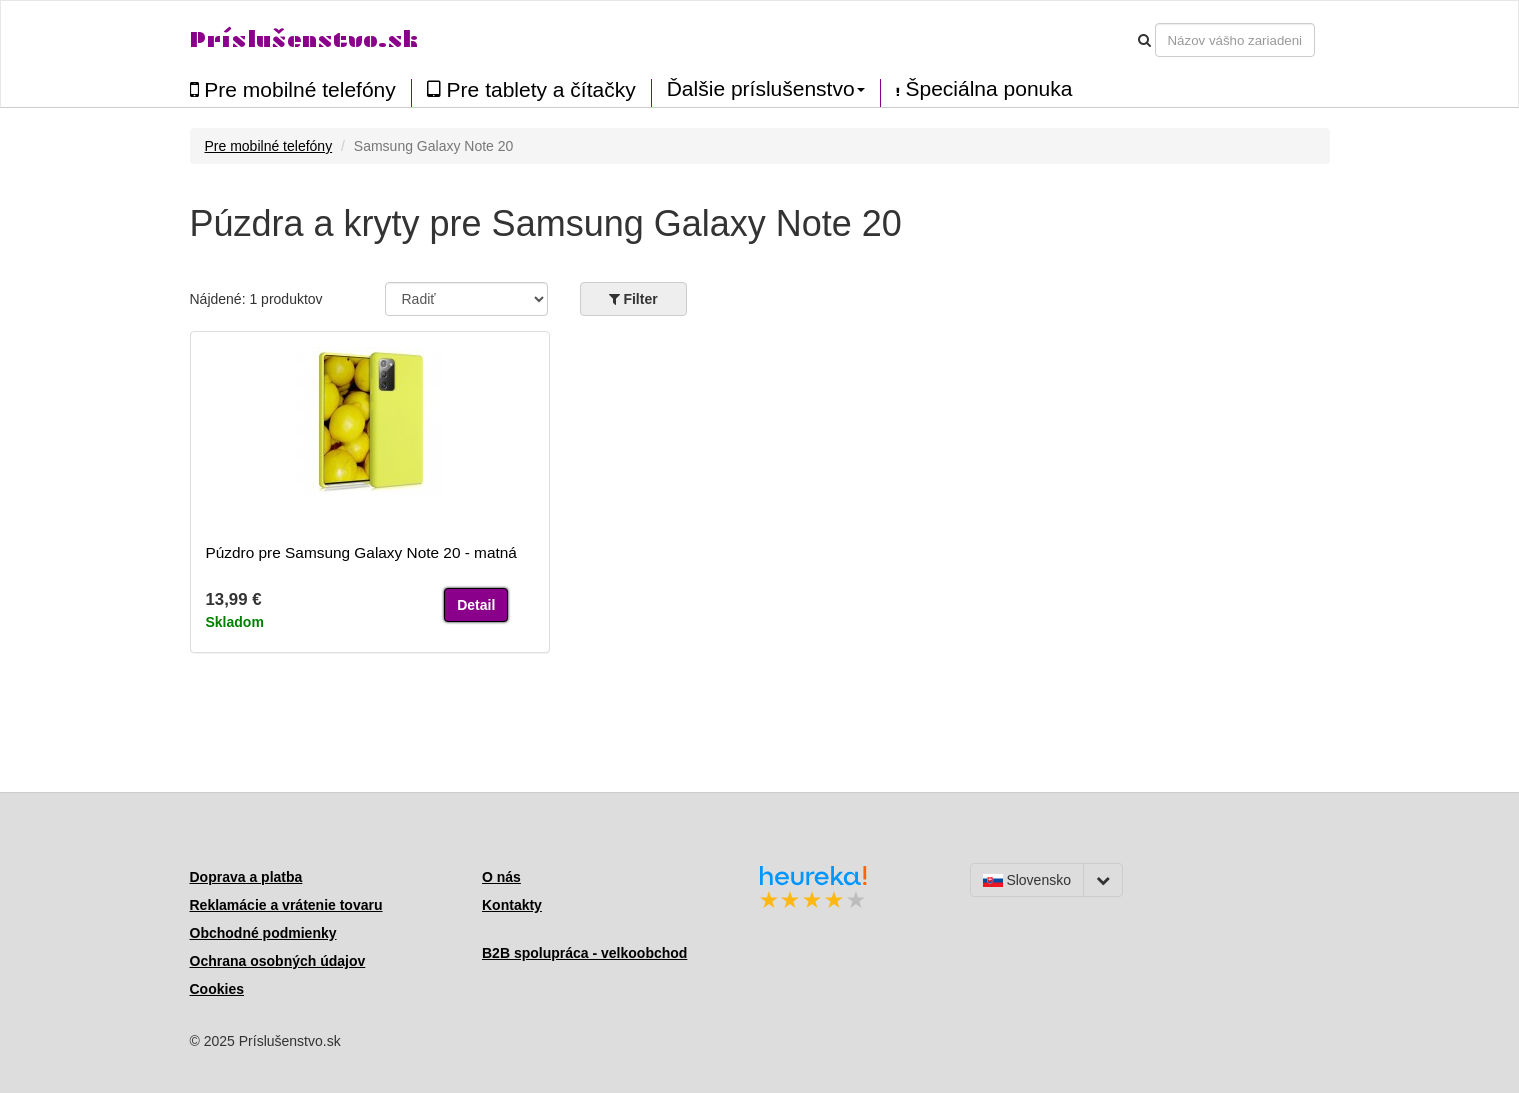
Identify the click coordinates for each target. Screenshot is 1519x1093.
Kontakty (512, 905)
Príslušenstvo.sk (304, 39)
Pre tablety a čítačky (531, 89)
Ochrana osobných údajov (278, 961)
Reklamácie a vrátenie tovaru (286, 905)
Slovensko (1027, 880)
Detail (476, 605)
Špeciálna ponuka (984, 89)
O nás (501, 877)
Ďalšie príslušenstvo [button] (766, 89)
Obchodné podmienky (263, 933)
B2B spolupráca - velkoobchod (584, 953)
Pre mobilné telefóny (293, 89)
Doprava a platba (246, 877)
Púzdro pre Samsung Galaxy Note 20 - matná (361, 552)
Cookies (217, 989)
